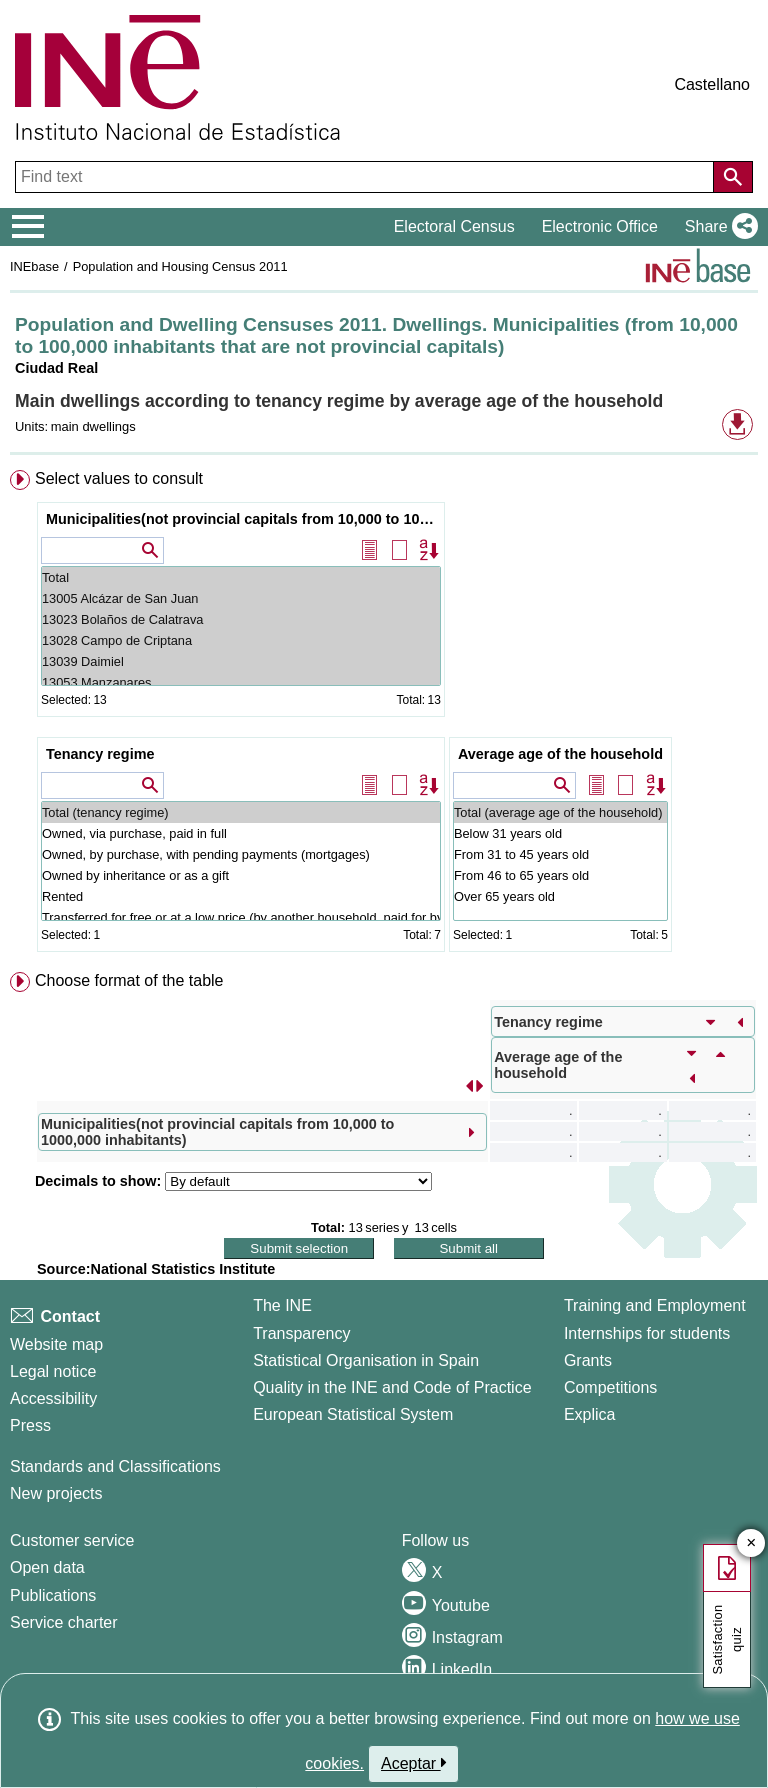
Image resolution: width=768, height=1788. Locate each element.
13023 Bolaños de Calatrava (241, 619)
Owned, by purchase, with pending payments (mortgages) (241, 854)
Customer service (72, 1540)
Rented (241, 896)
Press (30, 1425)
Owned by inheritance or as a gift (241, 875)
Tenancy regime (100, 754)
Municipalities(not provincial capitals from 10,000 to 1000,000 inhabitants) (243, 519)
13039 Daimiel (241, 661)
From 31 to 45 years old (560, 854)
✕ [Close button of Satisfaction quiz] (751, 1543)
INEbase (34, 266)
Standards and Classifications (115, 1466)
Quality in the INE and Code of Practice (392, 1387)
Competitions (610, 1387)
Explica (590, 1414)
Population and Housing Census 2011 (180, 266)
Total (241, 577)
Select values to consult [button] (119, 478)
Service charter (64, 1622)
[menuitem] (384, 715)
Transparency (301, 1333)
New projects (56, 1493)
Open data (47, 1567)
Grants (588, 1360)
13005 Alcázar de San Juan (241, 598)
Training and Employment (655, 1305)
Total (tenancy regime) (241, 812)
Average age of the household (560, 754)
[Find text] (366, 177)
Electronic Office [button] (600, 226)
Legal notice (53, 1371)
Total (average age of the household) (560, 812)
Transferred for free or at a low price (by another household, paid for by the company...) (241, 917)
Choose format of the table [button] (129, 980)
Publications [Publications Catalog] (53, 1595)
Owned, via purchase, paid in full (241, 833)
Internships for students (647, 1333)
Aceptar (413, 1763)
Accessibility (53, 1398)
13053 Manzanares (241, 682)
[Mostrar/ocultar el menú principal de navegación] (28, 227)
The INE (282, 1305)
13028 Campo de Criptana (241, 640)
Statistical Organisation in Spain (366, 1360)
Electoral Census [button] (454, 226)
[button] (717, 227)
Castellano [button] (712, 84)
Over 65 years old (560, 896)
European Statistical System (353, 1414)
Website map (56, 1344)
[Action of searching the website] (733, 177)
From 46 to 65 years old (560, 875)
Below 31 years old (560, 833)
